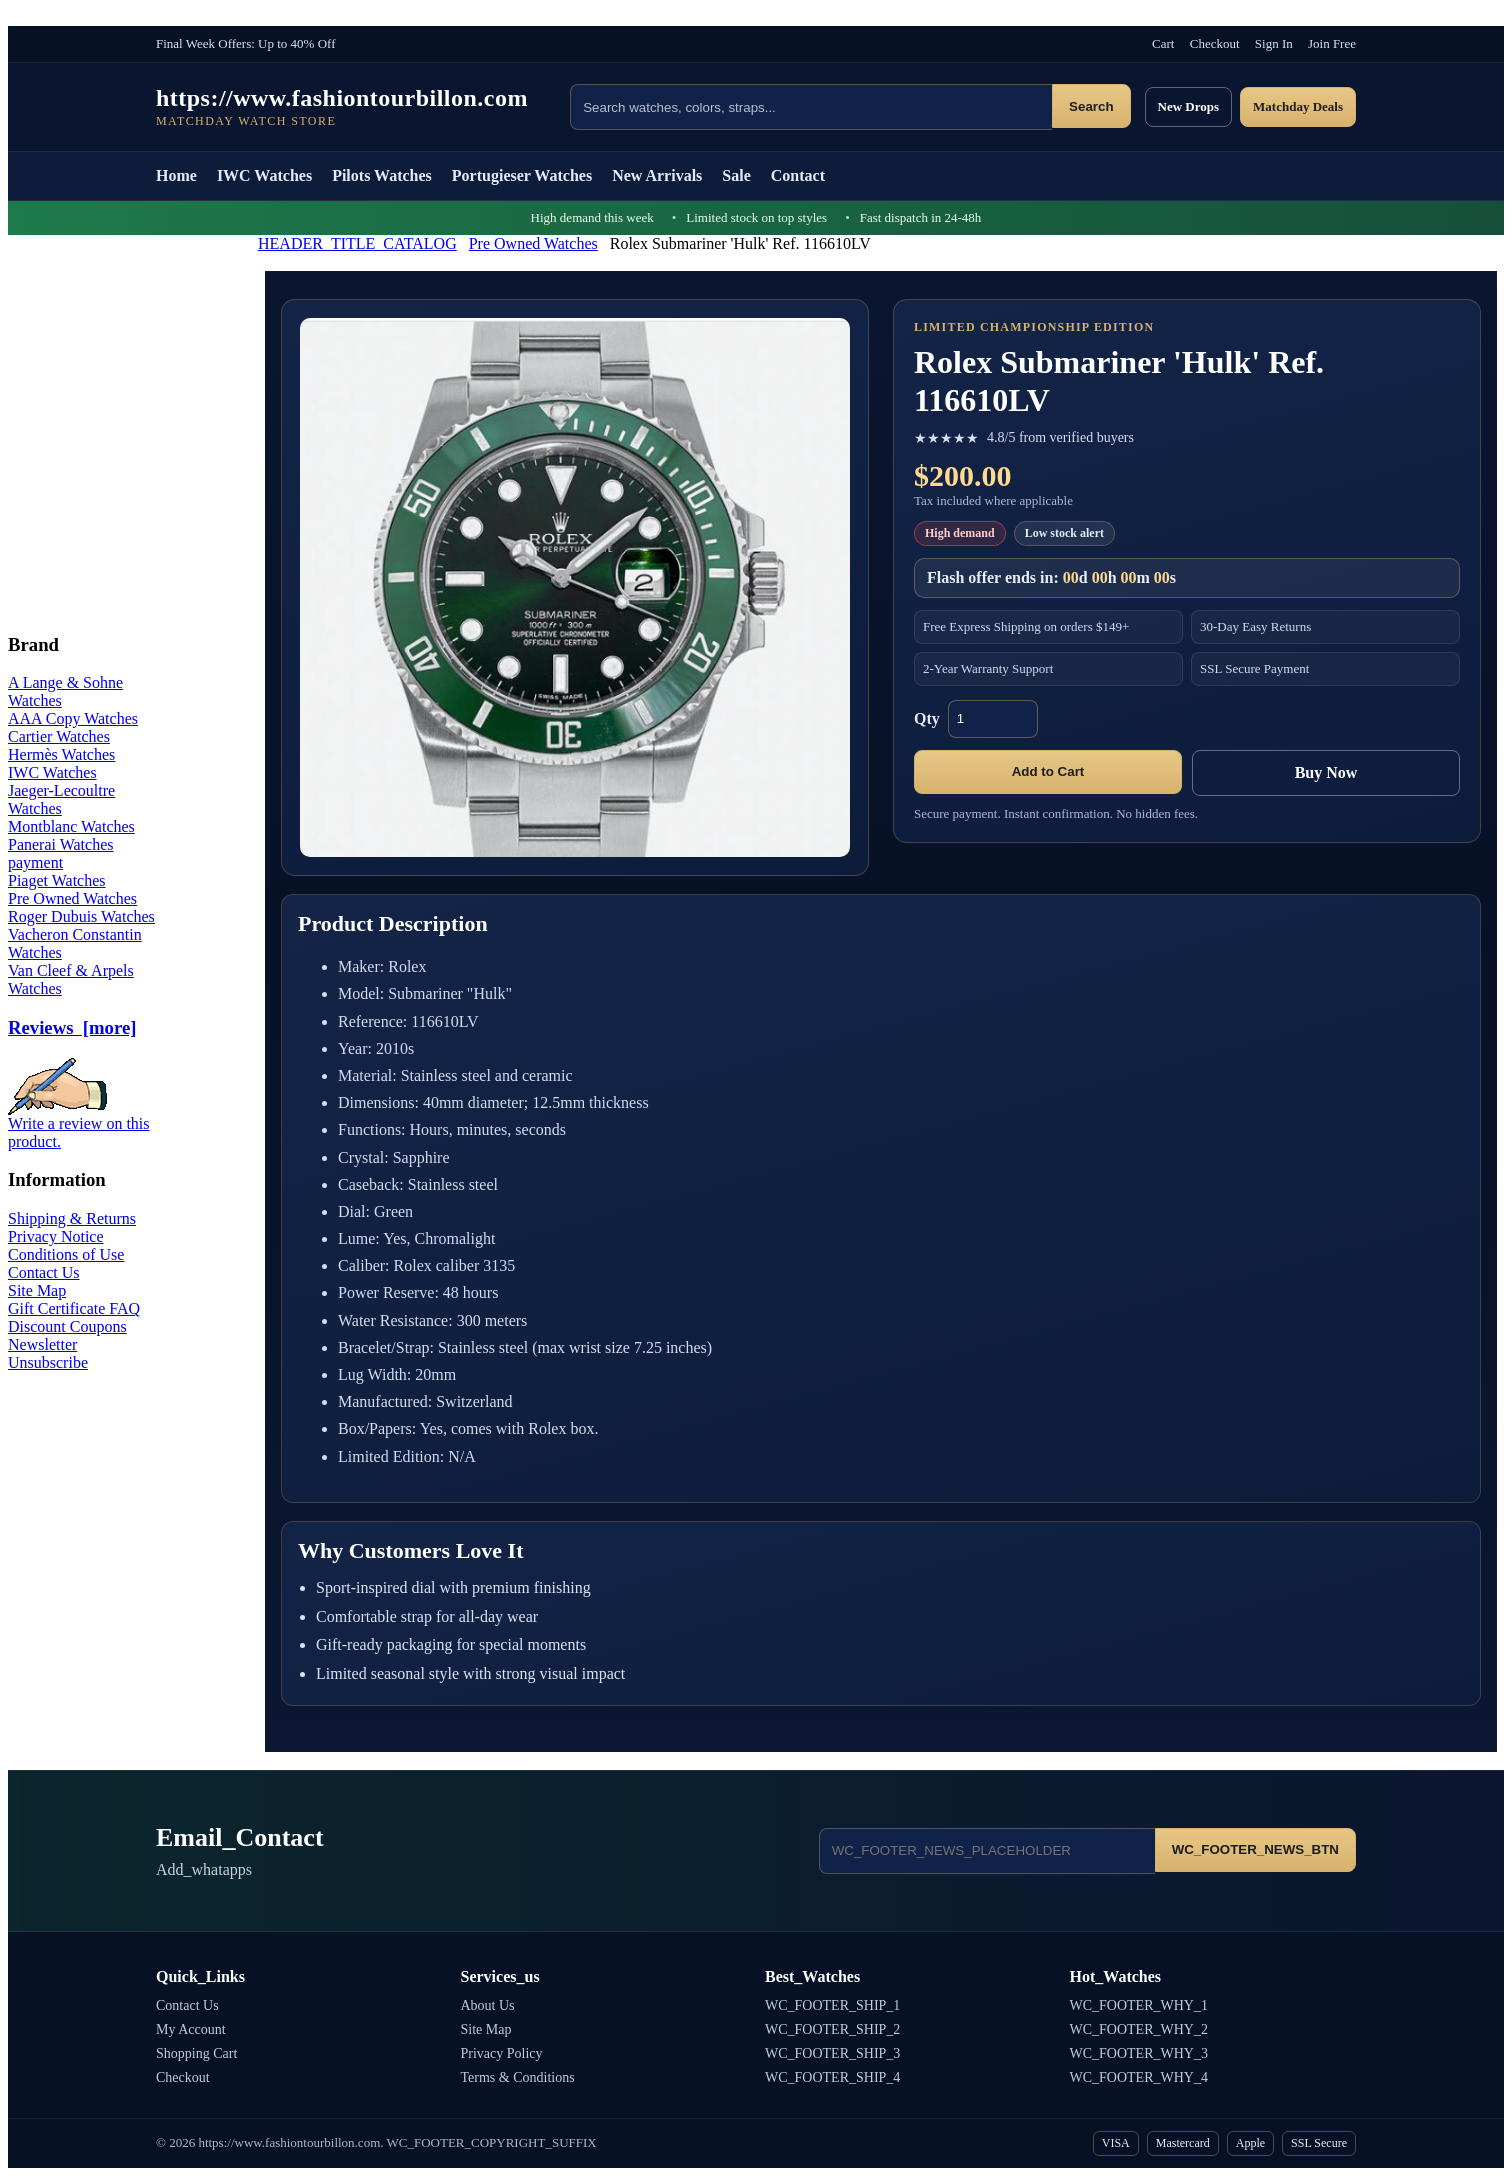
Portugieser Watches (522, 175)
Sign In (1274, 43)
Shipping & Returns (72, 1218)
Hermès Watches (61, 754)
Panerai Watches (60, 844)
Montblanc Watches (71, 826)
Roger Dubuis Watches (81, 916)
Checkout (1215, 43)
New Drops (1189, 106)
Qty (927, 718)
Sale (736, 175)
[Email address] (987, 1851)
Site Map (37, 1290)
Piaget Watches (57, 880)
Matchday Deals (1298, 106)
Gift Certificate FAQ (74, 1308)
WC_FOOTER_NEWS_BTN (1255, 1849)
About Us (488, 2005)
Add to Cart (1048, 771)
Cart (1163, 43)
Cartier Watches (59, 736)
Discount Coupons (67, 1326)
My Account (191, 2029)
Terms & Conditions (518, 2077)
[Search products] (811, 107)
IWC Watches (264, 175)
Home (176, 175)
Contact (798, 175)
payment (35, 862)
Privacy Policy (502, 2053)
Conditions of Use (66, 1254)
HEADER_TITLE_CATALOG (357, 243)
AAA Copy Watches (73, 718)
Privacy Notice (56, 1236)
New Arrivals (657, 175)
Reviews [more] (72, 1027)
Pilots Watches (382, 175)
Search (1091, 106)
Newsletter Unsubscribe (48, 1353)
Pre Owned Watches (533, 243)
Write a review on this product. (79, 1125)
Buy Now (1326, 772)
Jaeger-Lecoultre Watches (61, 799)
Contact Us (44, 1272)
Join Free (1332, 43)
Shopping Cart (196, 2053)
